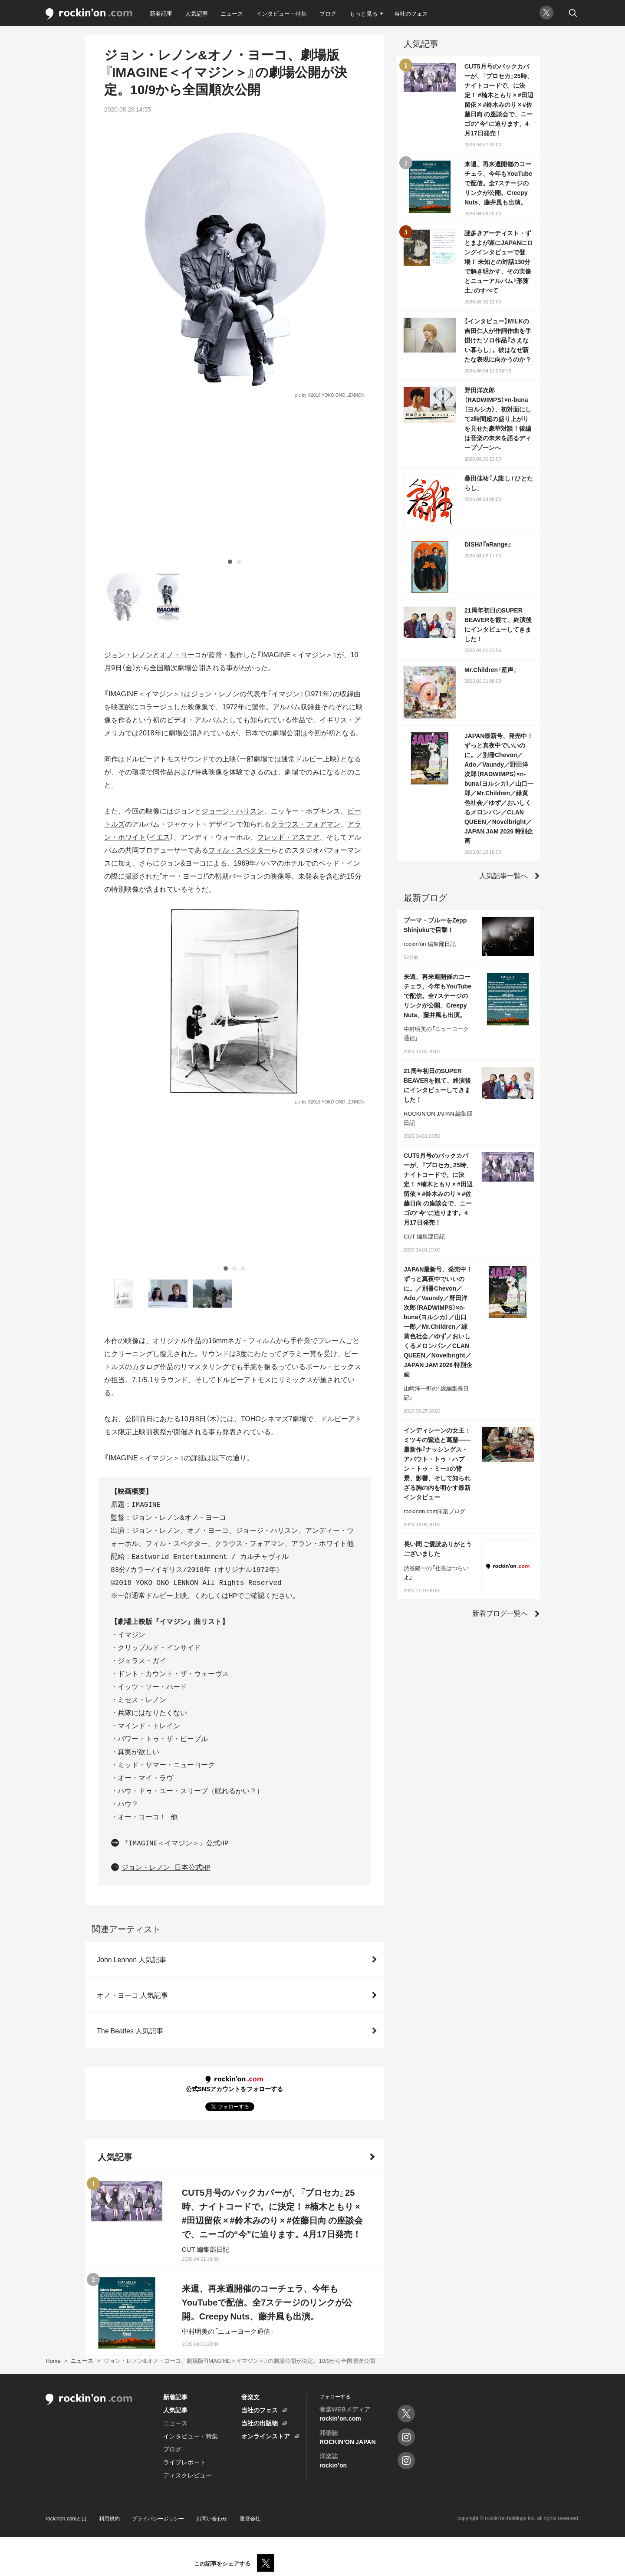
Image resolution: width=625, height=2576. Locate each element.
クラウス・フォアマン (305, 670)
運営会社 (250, 2518)
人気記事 (196, 13)
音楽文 (250, 2396)
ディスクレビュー (187, 2475)
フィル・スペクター (239, 697)
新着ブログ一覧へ (500, 1613)
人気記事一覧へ (503, 875)
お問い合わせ (211, 2518)
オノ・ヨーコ (180, 501)
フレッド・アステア (288, 684)
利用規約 (109, 2518)
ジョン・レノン (128, 501)
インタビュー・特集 (281, 13)
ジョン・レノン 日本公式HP (166, 1562)
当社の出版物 (259, 2422)
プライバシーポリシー (158, 2518)
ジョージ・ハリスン (232, 657)
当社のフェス (411, 13)
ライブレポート (184, 2461)
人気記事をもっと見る (229, 2312)
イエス (159, 684)
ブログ (327, 13)
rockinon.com (89, 14)
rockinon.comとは (66, 2518)
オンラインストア (265, 2435)
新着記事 (161, 13)
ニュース (231, 13)
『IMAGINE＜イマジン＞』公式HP (175, 1538)
